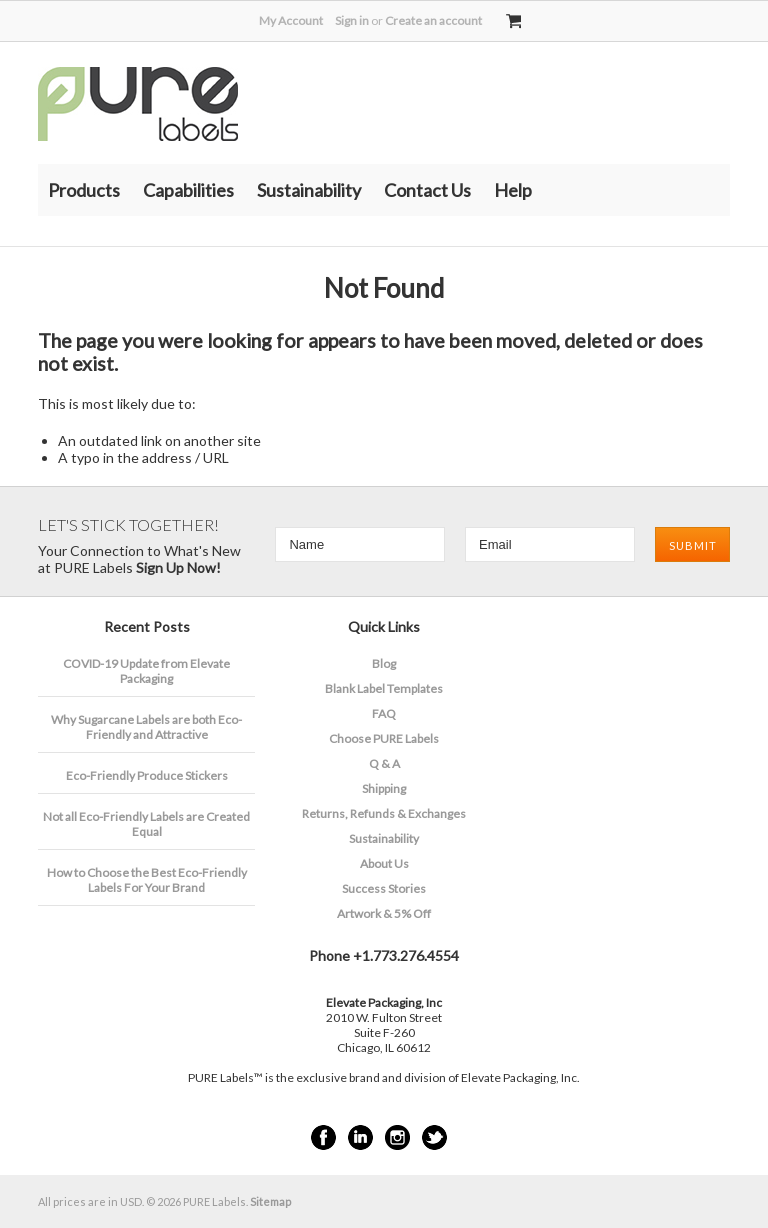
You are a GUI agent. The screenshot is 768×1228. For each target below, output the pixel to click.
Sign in (352, 20)
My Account (291, 20)
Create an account (433, 20)
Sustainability (309, 190)
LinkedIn (360, 1137)
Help (513, 190)
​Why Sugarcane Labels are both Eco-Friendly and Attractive (146, 727)
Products (84, 190)
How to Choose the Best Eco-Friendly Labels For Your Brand (147, 880)
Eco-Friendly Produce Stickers (147, 775)
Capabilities (188, 190)
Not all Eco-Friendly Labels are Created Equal (146, 824)
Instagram (397, 1137)
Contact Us (427, 190)
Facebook (323, 1137)
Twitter (434, 1137)
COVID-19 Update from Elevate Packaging (146, 671)
